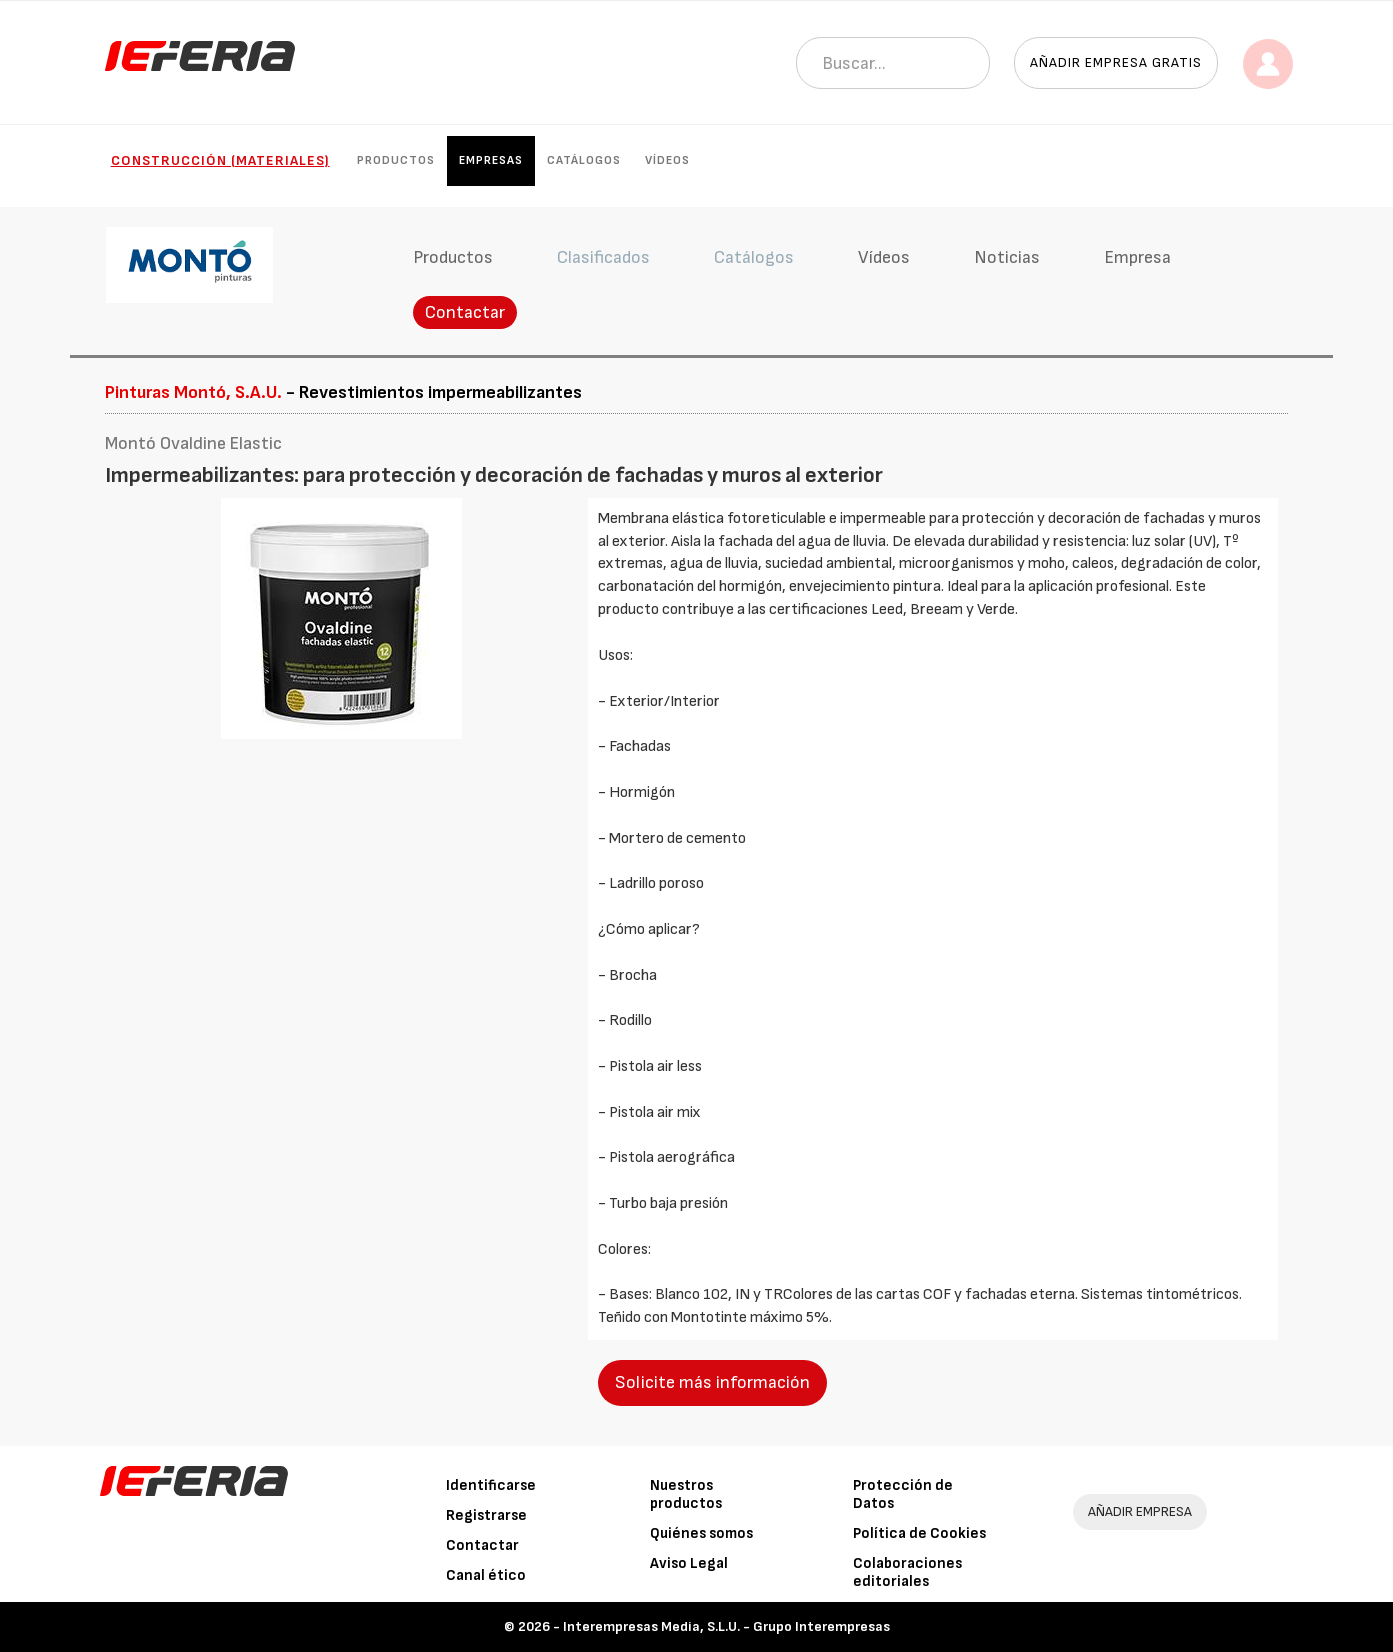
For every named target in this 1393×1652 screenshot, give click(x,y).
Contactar (465, 312)
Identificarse (491, 1485)
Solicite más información (712, 1382)
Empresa (1137, 257)
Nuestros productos (686, 1494)
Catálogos (584, 160)
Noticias (1007, 257)
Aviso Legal (689, 1563)
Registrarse (486, 1515)
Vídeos (667, 160)
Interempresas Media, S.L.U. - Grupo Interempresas (726, 1626)
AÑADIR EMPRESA (1140, 1511)
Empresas (491, 160)
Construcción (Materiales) (220, 160)
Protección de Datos (903, 1494)
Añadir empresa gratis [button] (1116, 62)
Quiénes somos (701, 1533)
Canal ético (486, 1575)
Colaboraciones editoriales (907, 1572)
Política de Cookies (919, 1533)
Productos (396, 160)
